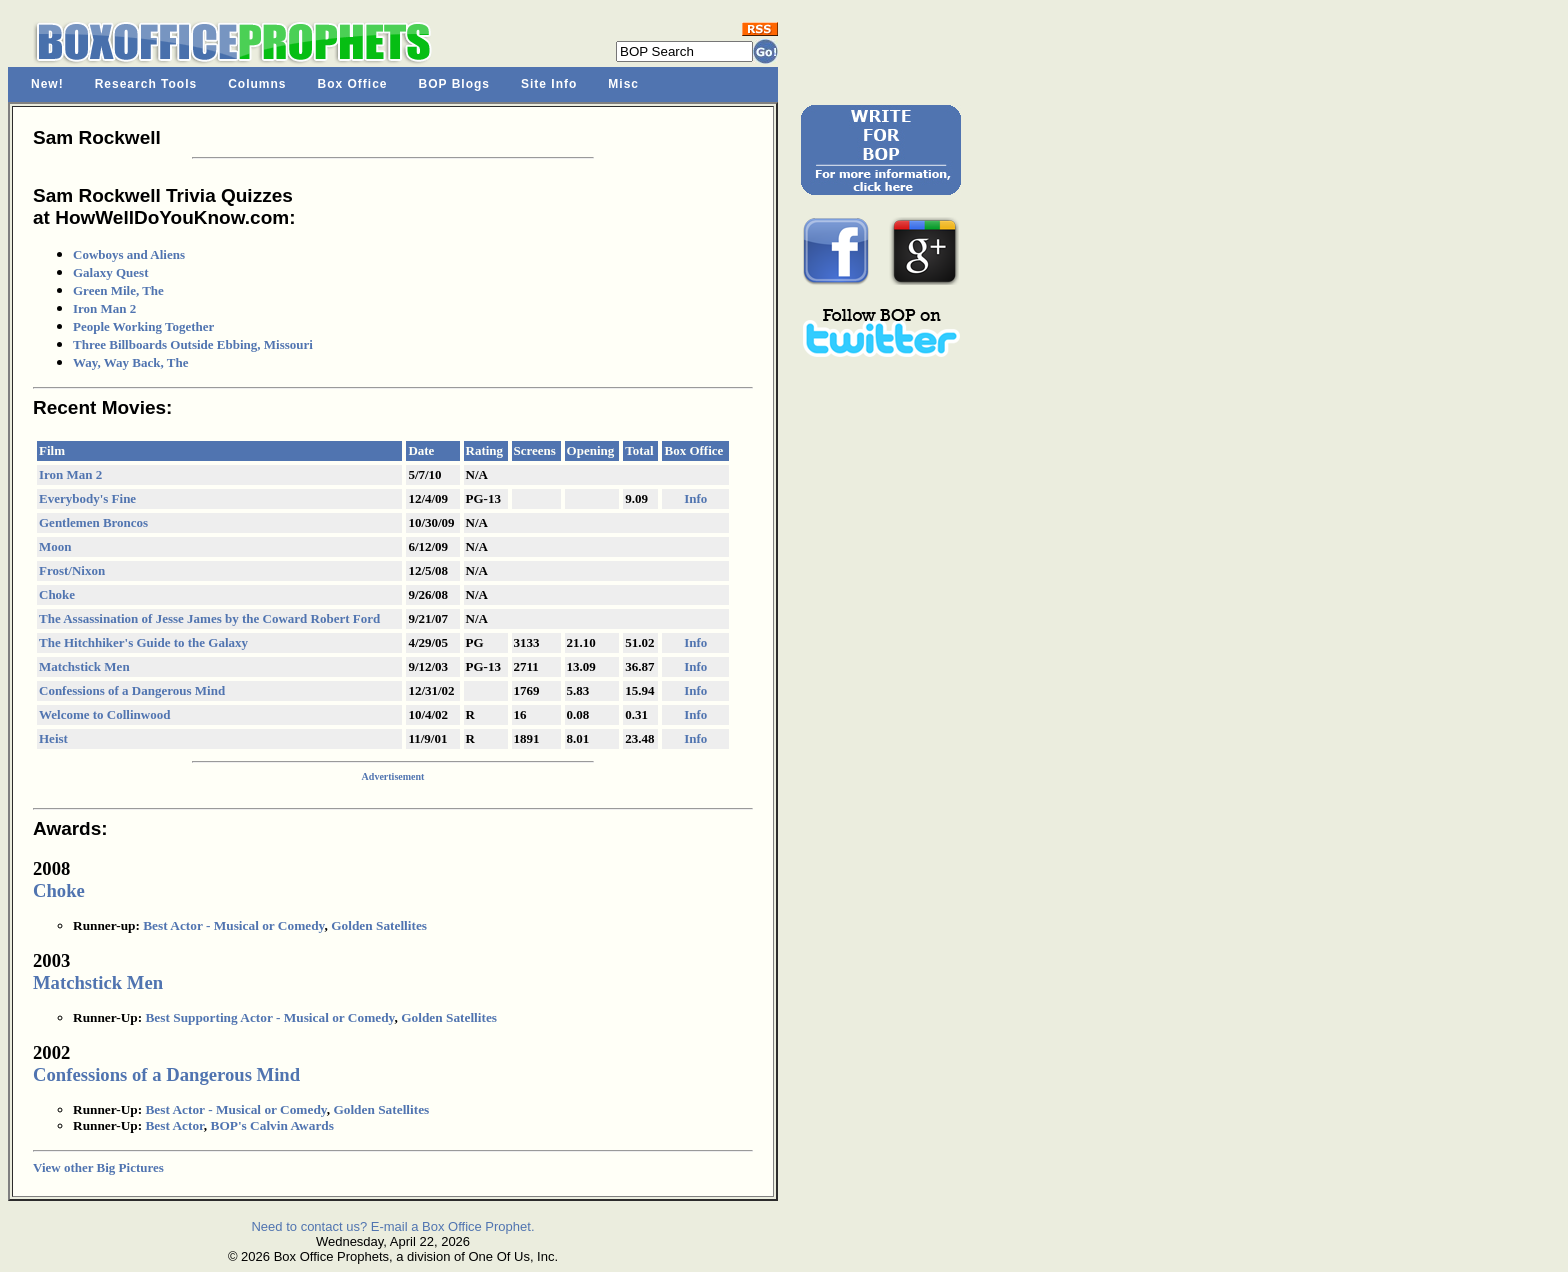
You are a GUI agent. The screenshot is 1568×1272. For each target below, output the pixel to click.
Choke (57, 594)
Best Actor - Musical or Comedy (233, 925)
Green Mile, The (118, 290)
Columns (257, 84)
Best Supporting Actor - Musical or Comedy (269, 1017)
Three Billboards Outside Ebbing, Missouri (193, 344)
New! (47, 84)
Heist (53, 738)
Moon (55, 546)
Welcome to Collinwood (104, 714)
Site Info (549, 84)
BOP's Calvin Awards (272, 1125)
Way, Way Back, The (130, 362)
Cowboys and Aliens (129, 254)
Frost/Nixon (72, 570)
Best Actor (174, 1125)
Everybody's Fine (87, 498)
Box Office (353, 84)
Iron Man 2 (104, 308)
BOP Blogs (454, 84)
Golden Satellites (379, 925)
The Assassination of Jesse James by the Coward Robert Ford (209, 618)
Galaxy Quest (110, 272)
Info (695, 498)
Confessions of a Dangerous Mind (132, 690)
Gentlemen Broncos (93, 522)
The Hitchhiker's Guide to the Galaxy (143, 642)
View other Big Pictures (98, 1167)
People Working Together (143, 326)
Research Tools (146, 84)
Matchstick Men (84, 666)
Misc (623, 84)
